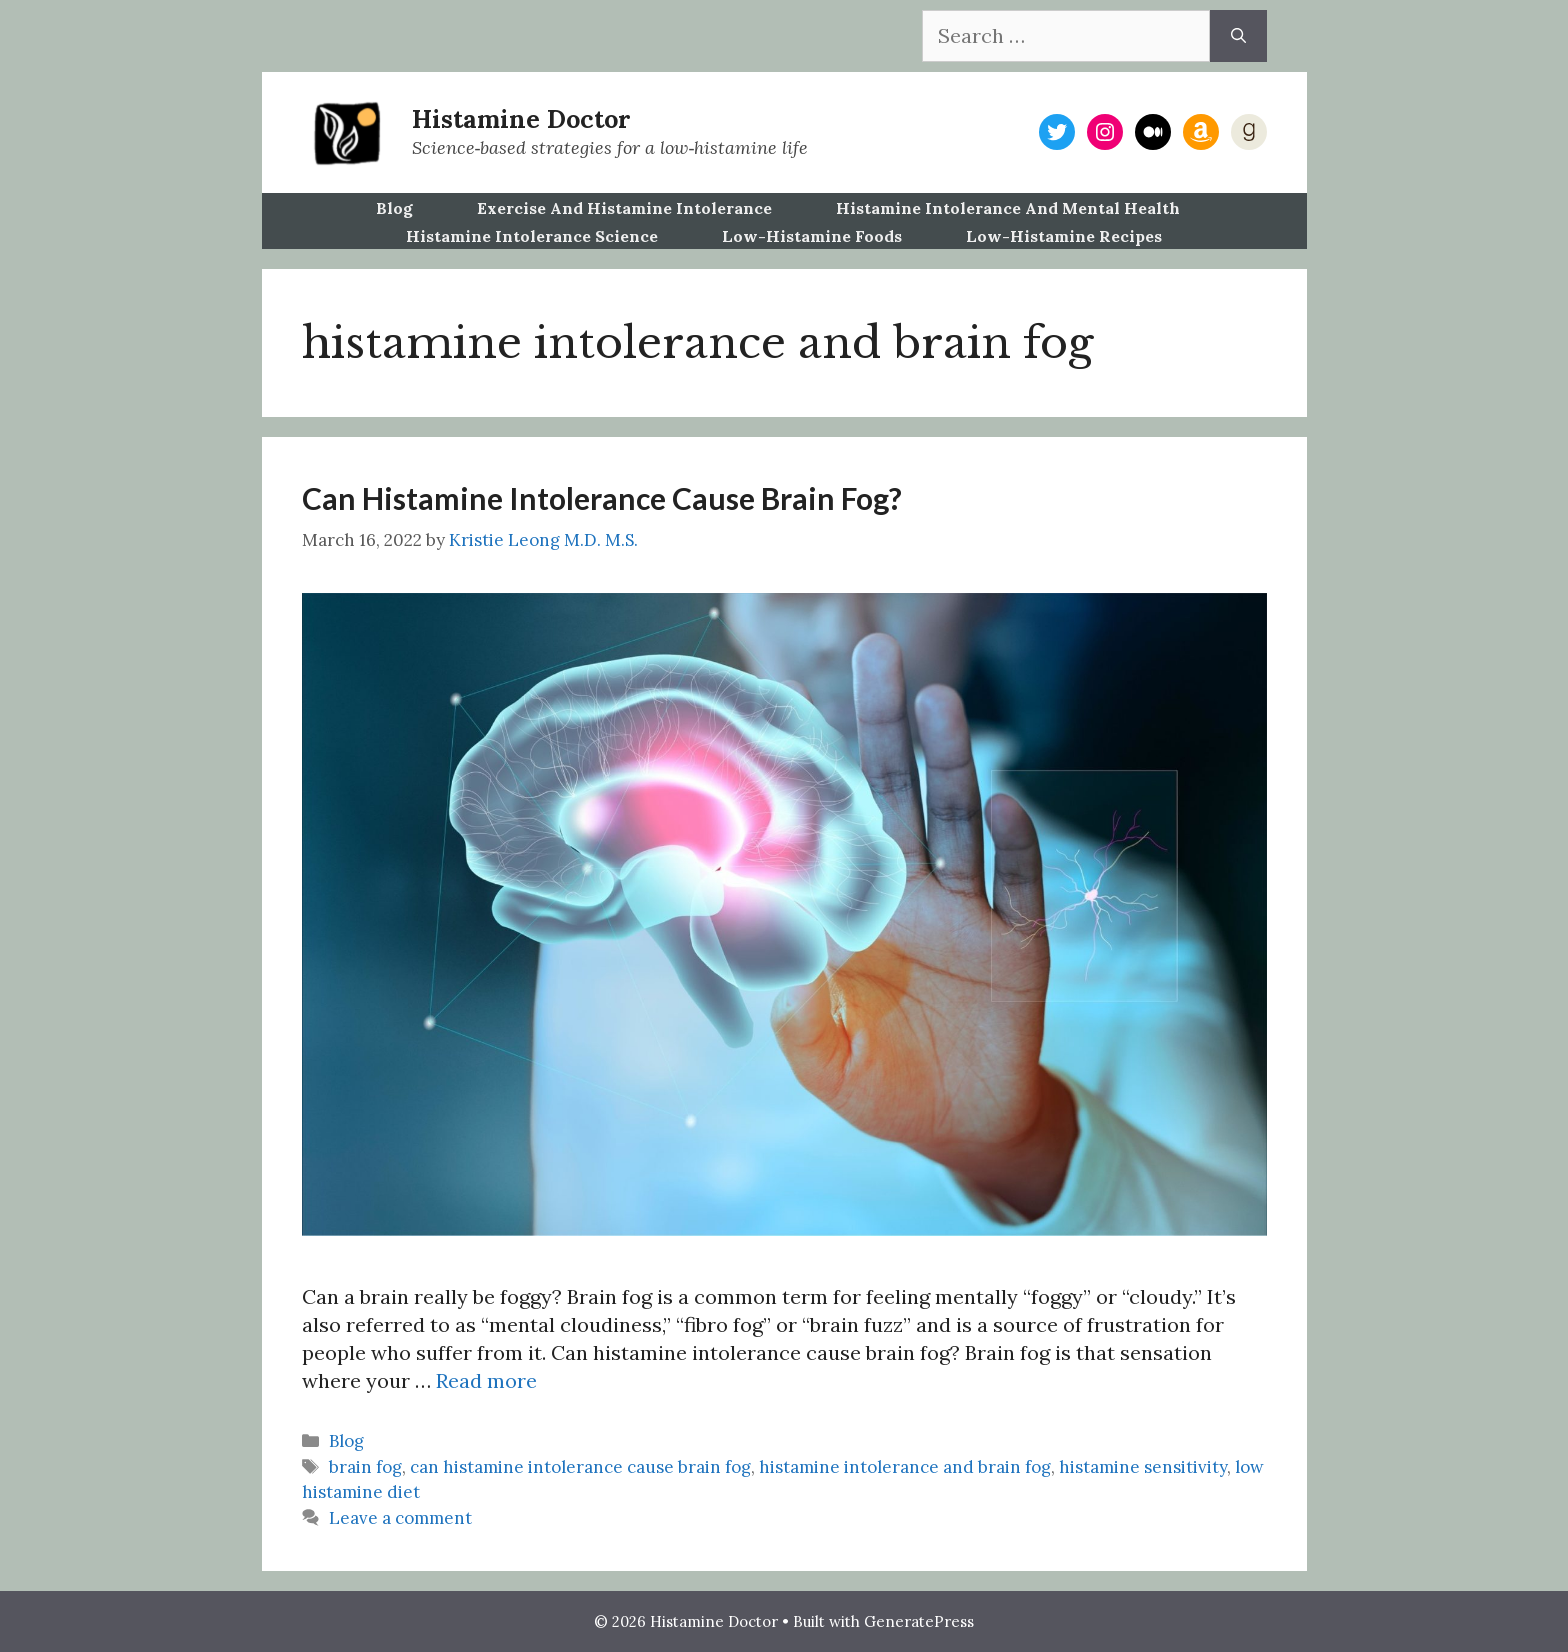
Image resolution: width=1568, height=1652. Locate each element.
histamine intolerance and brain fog (905, 1467)
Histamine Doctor (521, 119)
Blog (394, 208)
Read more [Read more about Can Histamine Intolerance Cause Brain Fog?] (486, 1380)
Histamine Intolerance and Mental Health (1008, 208)
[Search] (1238, 36)
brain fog (365, 1467)
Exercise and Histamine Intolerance (624, 208)
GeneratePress (919, 1621)
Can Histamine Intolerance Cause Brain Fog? (602, 498)
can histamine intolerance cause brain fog (580, 1467)
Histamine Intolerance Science (532, 236)
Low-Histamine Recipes (1064, 236)
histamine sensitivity (1143, 1467)
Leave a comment (400, 1518)
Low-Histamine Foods (812, 236)
